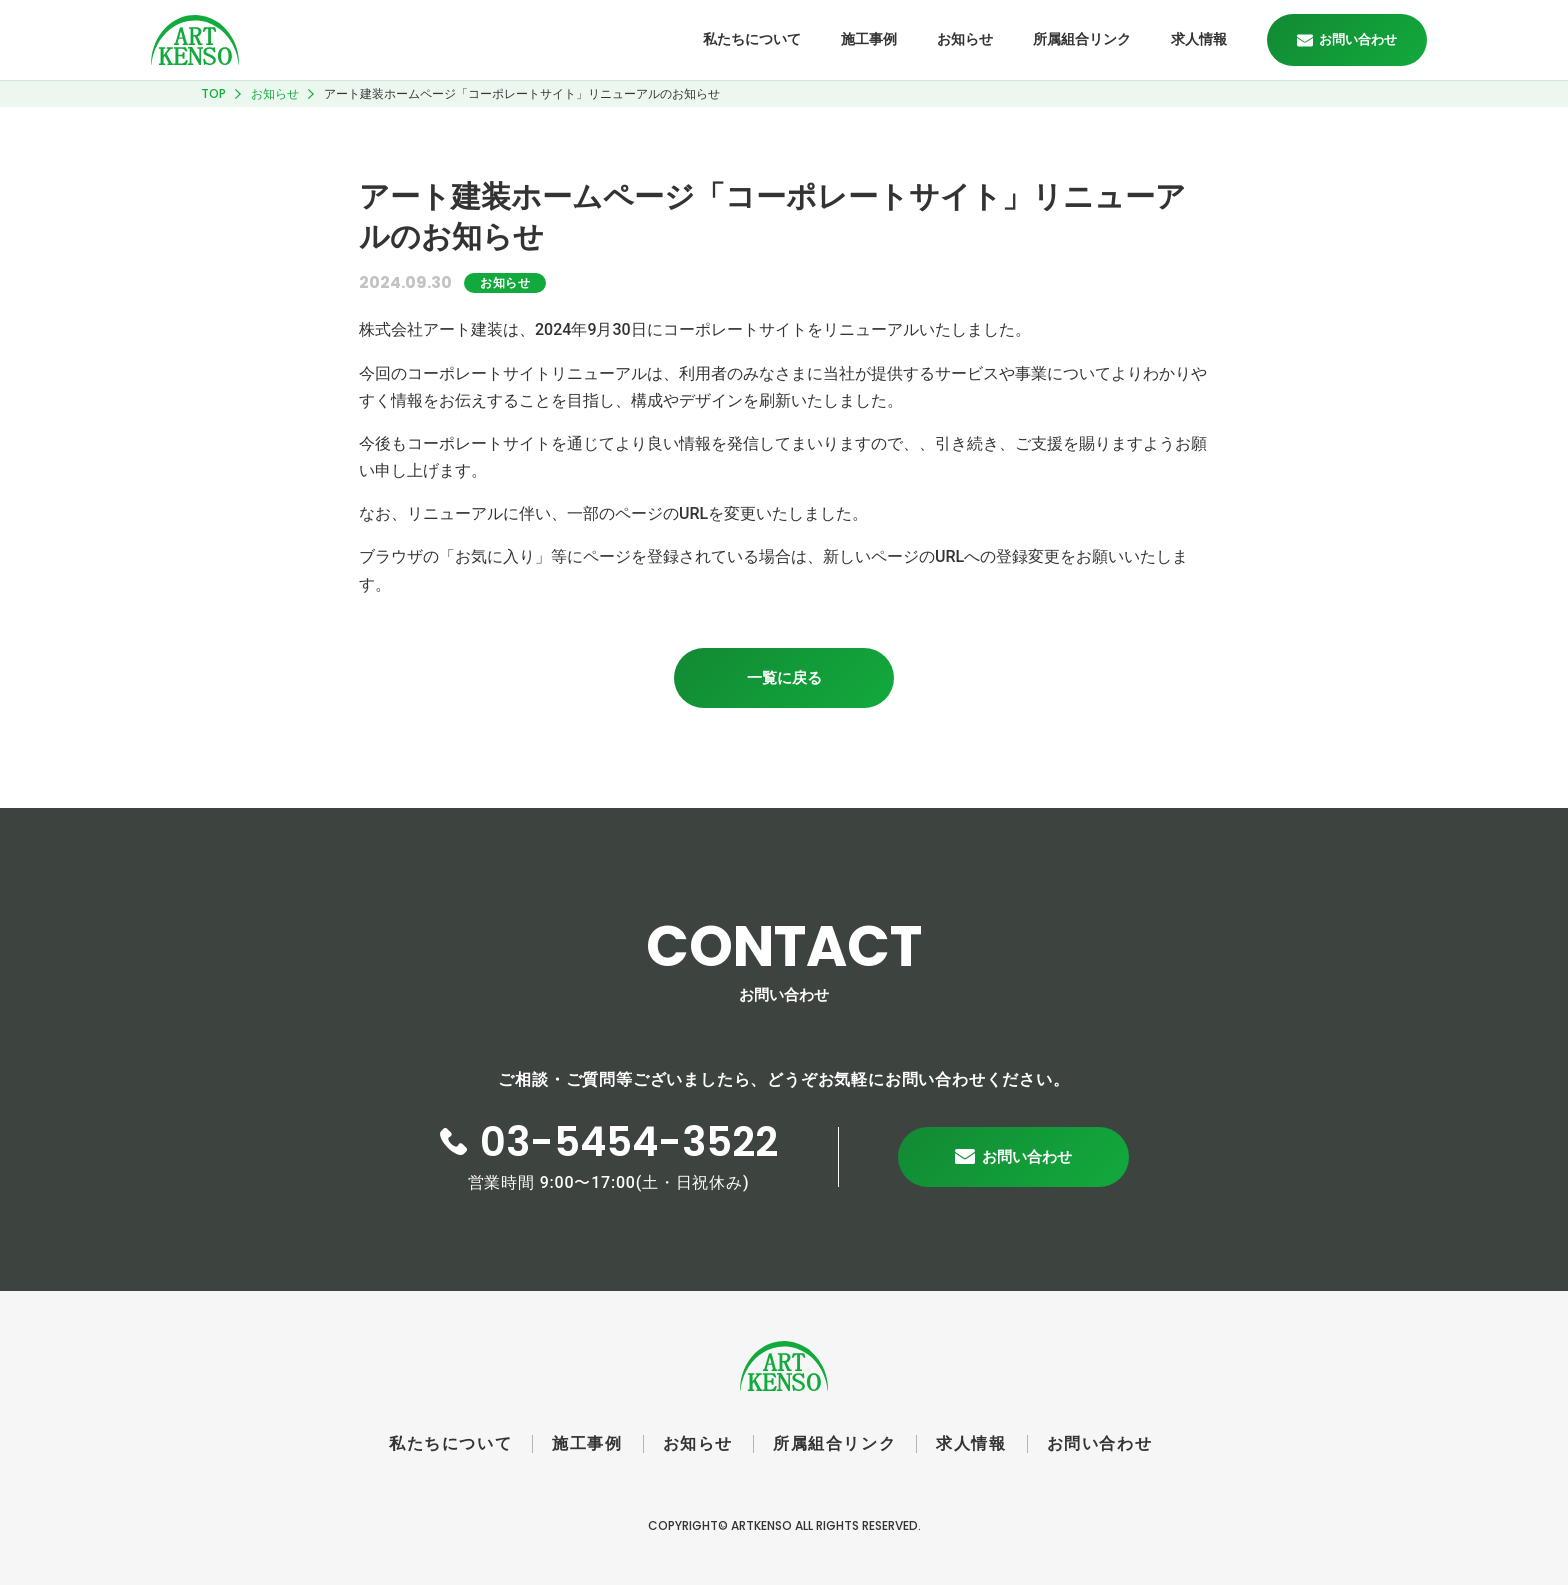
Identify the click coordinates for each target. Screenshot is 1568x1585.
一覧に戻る (784, 677)
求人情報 (1199, 39)
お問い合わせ (1100, 1443)
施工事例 (869, 39)
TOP (213, 93)
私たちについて (752, 39)
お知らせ (965, 39)
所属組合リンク (1082, 39)
